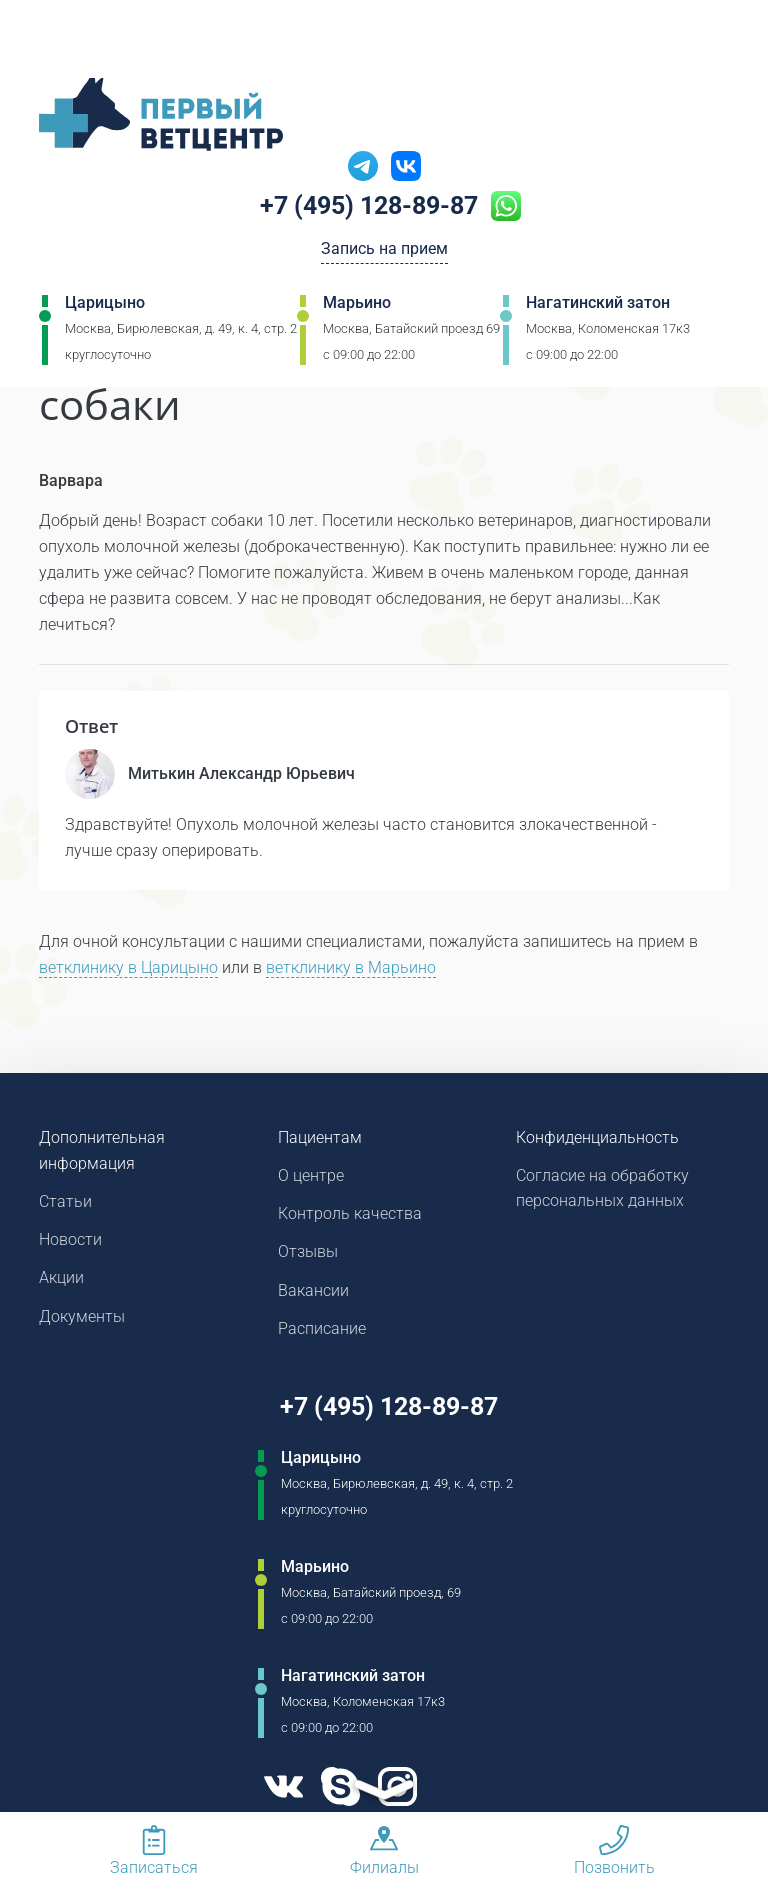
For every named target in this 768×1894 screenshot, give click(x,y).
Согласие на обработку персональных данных (602, 1189)
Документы (82, 1319)
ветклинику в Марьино (351, 968)
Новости (70, 1241)
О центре (311, 1176)
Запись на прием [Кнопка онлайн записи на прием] (384, 251)
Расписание (322, 1332)
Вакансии (313, 1293)
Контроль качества (350, 1215)
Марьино (357, 304)
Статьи (65, 1202)
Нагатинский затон (598, 304)
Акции (61, 1280)
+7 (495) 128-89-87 (369, 207)
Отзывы (308, 1254)
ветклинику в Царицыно (128, 968)
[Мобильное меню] (54, 39)
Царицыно (105, 304)
